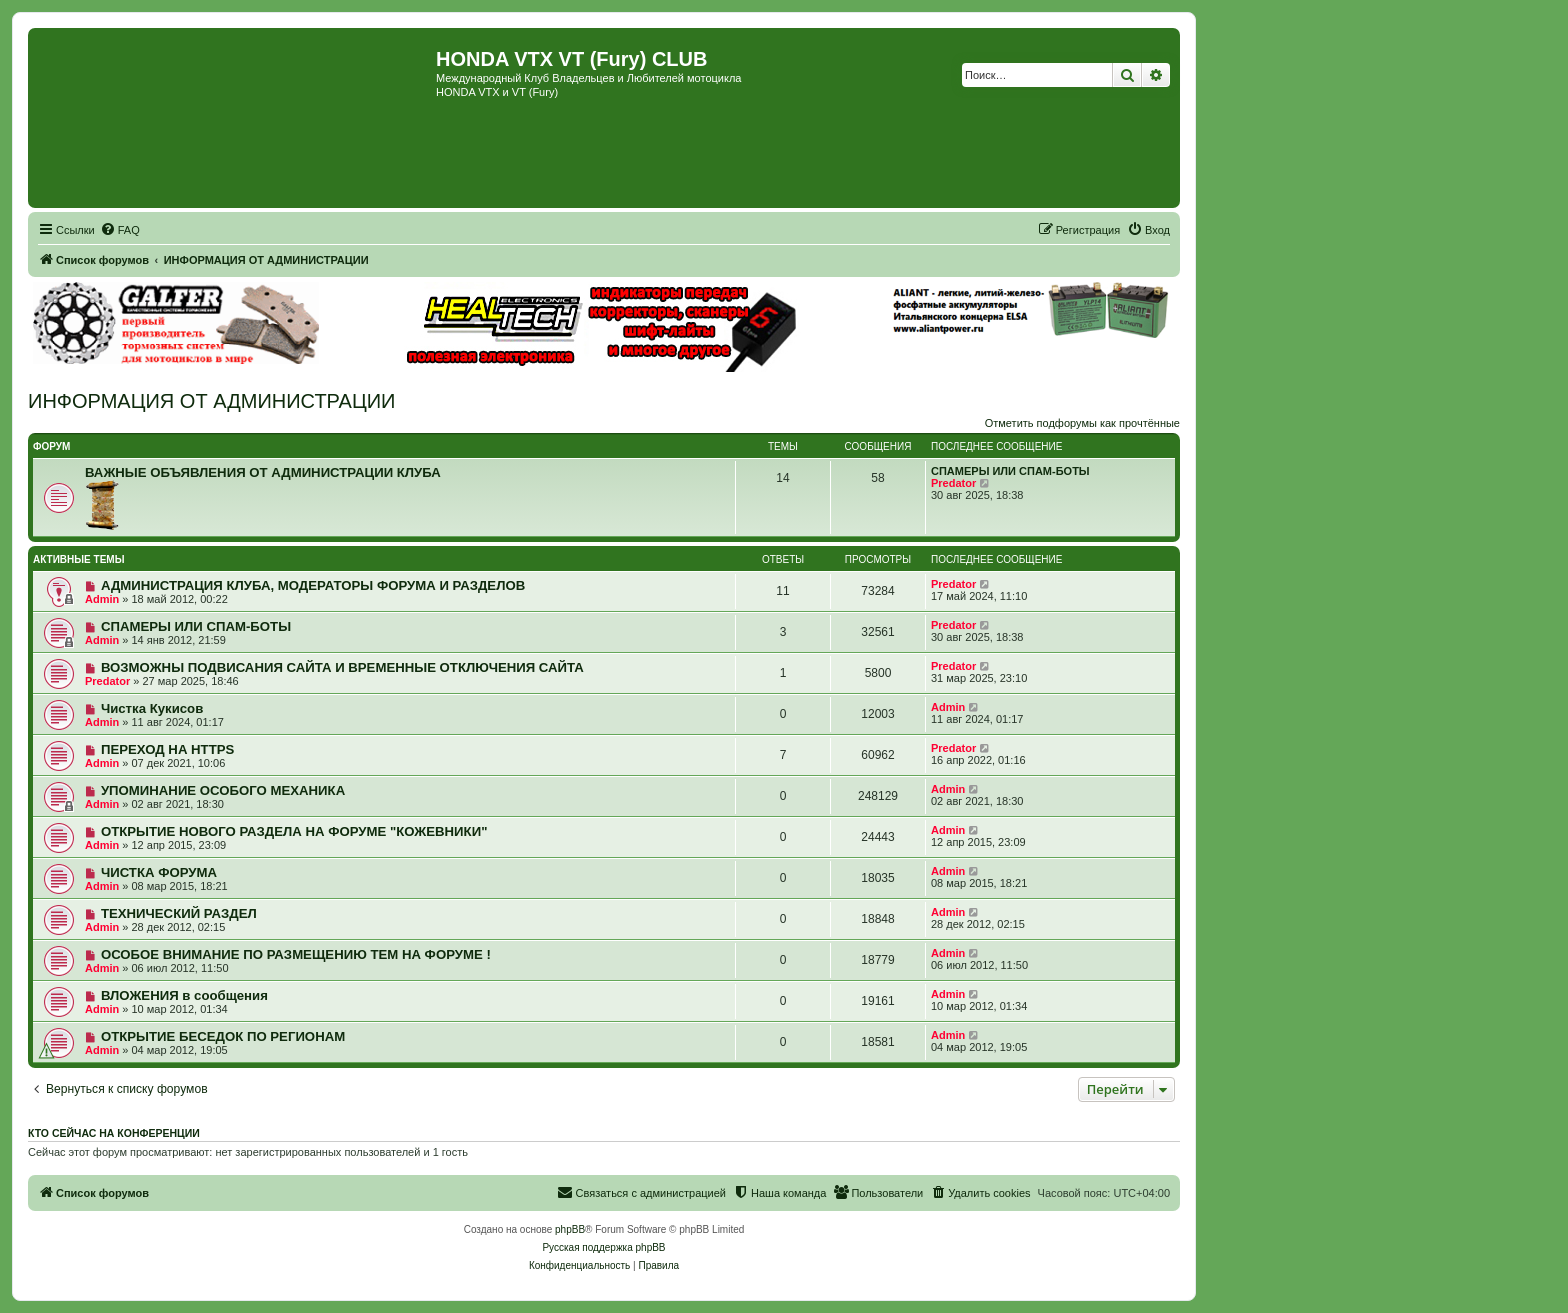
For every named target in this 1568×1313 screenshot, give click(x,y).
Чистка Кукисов (152, 708)
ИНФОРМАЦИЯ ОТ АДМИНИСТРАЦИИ (211, 401)
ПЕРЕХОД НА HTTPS (167, 749)
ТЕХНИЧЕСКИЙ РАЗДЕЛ (179, 913)
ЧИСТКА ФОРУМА (159, 872)
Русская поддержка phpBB (603, 1247)
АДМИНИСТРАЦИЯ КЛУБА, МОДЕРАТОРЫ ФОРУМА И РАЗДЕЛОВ (313, 585)
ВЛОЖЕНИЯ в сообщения (184, 995)
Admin (102, 599)
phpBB (570, 1229)
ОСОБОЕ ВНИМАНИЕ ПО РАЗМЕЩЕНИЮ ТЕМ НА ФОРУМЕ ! (296, 954)
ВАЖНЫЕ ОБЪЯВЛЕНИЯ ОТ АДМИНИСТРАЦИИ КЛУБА (263, 472)
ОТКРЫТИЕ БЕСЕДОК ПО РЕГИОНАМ (223, 1036)
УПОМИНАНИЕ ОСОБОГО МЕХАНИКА (223, 790)
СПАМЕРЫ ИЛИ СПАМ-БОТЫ (1010, 471)
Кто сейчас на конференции (114, 1133)
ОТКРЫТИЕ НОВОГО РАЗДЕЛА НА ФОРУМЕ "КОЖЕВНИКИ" (294, 831)
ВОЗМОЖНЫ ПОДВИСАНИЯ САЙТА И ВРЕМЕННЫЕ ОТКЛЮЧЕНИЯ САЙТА (342, 667)
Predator (953, 483)
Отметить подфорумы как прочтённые (1082, 423)
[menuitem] (120, 230)
